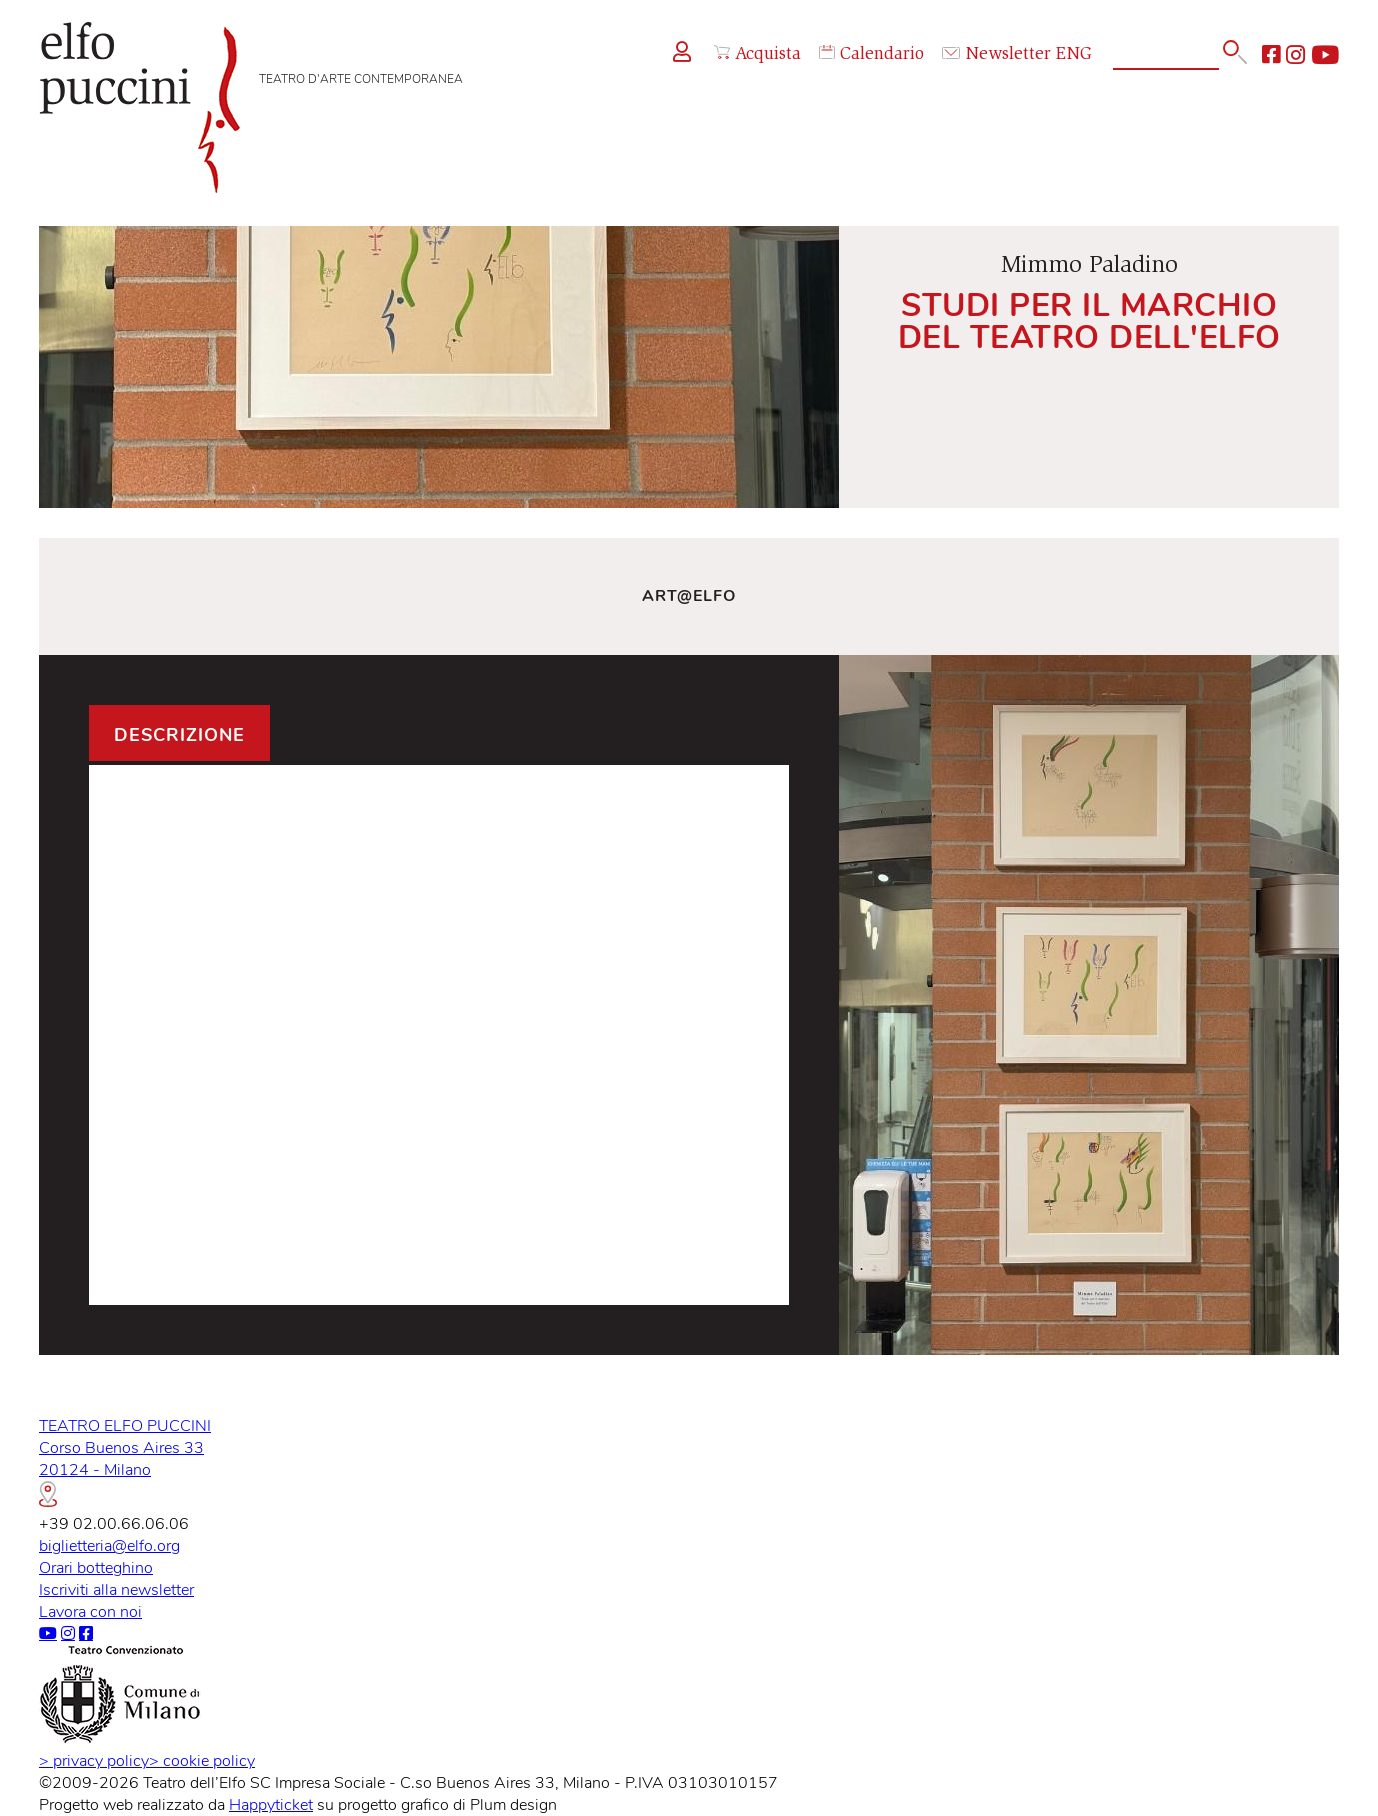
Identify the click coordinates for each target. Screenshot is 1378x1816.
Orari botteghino (96, 1568)
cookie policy (202, 1761)
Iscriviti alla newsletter (116, 1590)
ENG (1074, 55)
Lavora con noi (90, 1612)
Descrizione (179, 735)
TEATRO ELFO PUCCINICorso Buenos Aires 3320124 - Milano (125, 1461)
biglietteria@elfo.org (109, 1546)
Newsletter (996, 55)
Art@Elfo (689, 596)
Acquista (757, 54)
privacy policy (94, 1761)
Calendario (871, 54)
